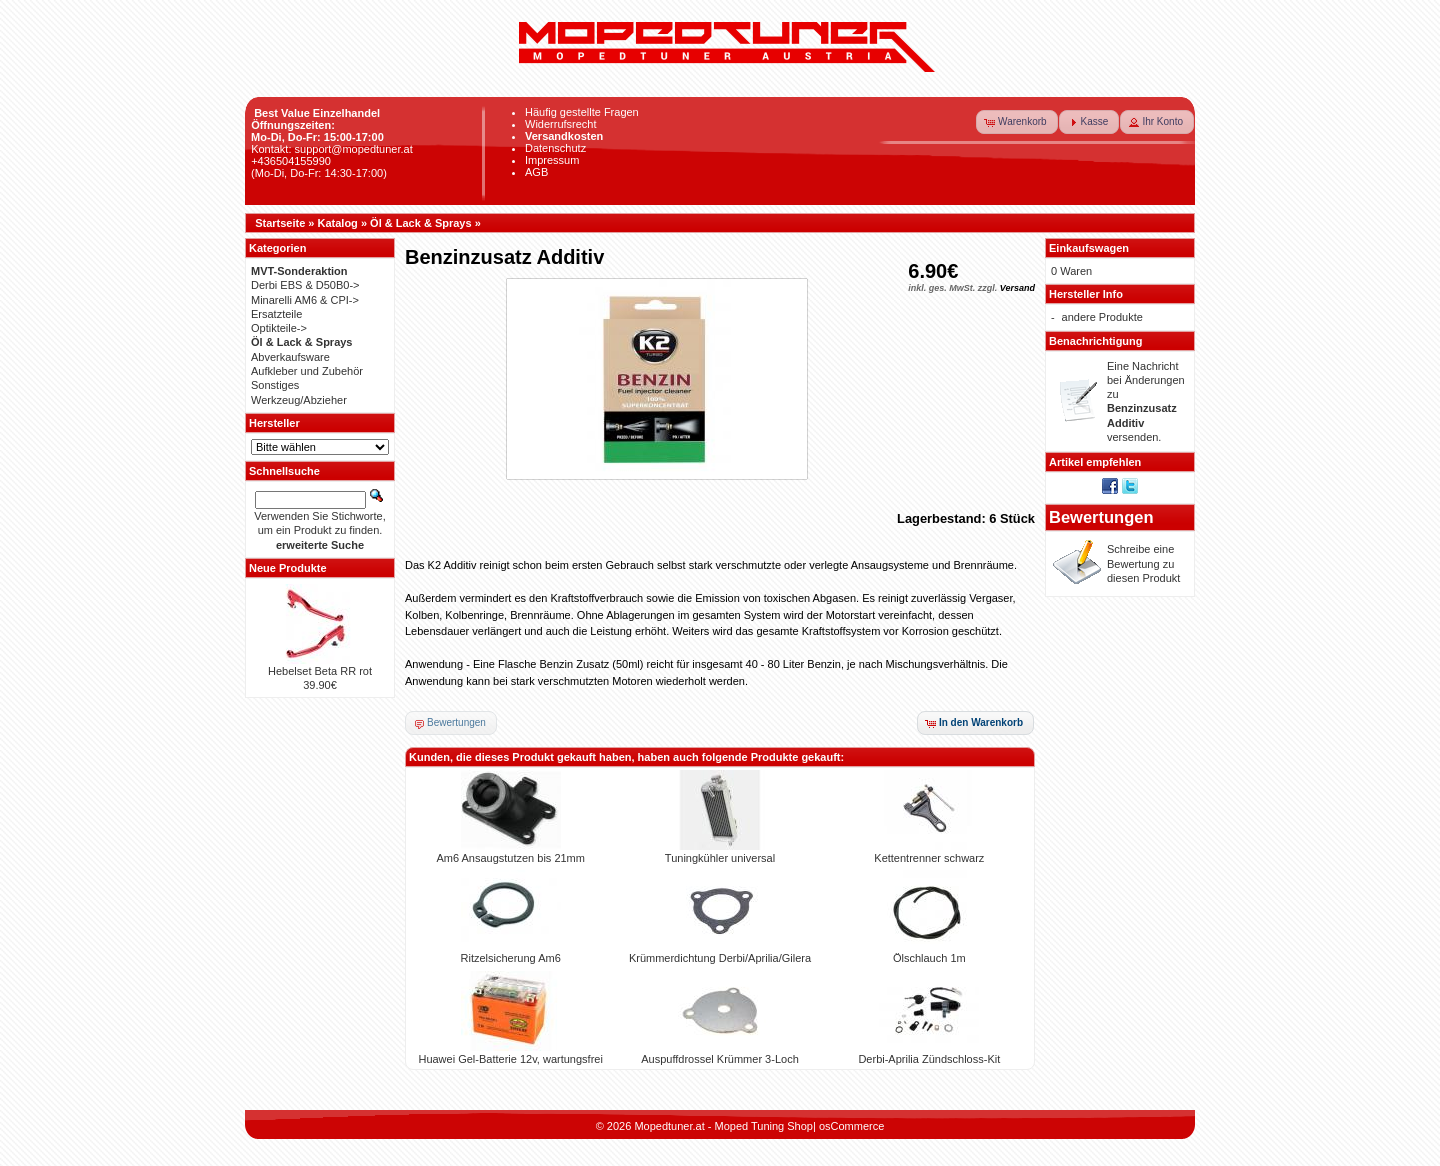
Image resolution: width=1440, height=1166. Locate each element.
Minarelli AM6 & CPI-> (305, 300)
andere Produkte (1102, 317)
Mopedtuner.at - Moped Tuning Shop (723, 1126)
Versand (1017, 288)
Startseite (280, 223)
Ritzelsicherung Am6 (511, 958)
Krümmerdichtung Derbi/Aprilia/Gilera (720, 958)
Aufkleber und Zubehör (307, 371)
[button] (1017, 122)
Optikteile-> (279, 328)
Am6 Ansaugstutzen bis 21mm (510, 858)
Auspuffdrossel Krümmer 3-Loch (720, 1059)
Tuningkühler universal (720, 858)
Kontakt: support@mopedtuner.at (332, 149)
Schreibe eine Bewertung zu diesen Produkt (1143, 563)
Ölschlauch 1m (929, 958)
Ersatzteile (276, 314)
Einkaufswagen (1089, 248)
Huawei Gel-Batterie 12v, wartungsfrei (510, 1059)
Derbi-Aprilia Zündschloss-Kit (929, 1059)
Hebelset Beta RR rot (320, 671)
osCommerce (851, 1126)
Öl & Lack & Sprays (421, 223)
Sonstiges (275, 385)
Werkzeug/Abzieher (299, 400)
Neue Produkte (288, 568)
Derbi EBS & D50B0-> (305, 285)
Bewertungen (1101, 517)
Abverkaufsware (290, 357)
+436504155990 (291, 161)
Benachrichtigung (1096, 341)
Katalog (338, 223)
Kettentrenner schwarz (929, 858)
